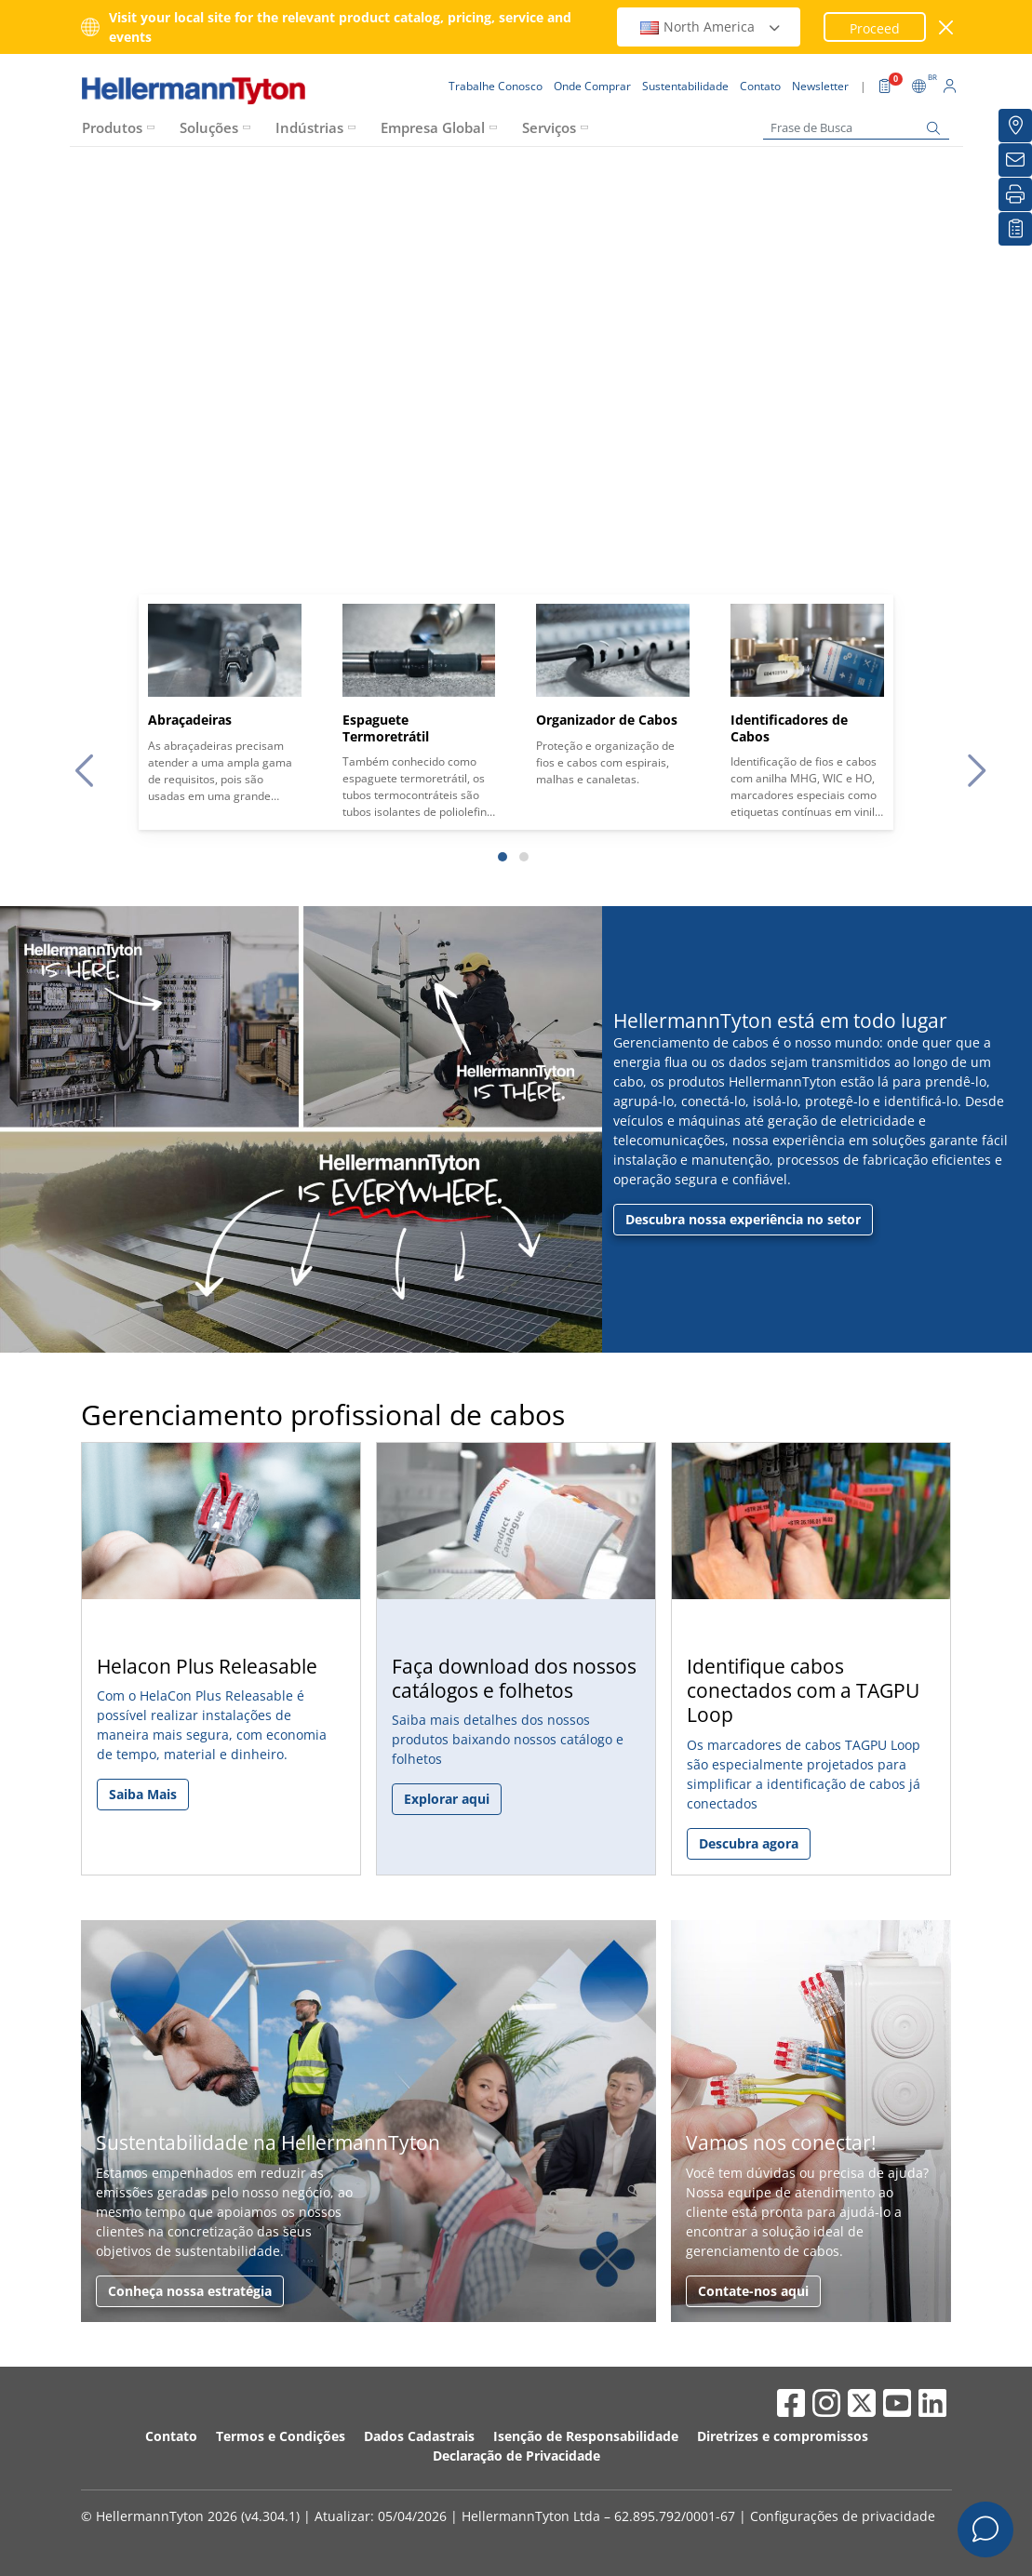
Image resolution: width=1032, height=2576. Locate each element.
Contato (171, 2436)
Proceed (875, 28)
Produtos (112, 127)
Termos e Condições (280, 2436)
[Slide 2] (524, 856)
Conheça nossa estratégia (190, 2291)
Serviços (549, 127)
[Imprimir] (1015, 194)
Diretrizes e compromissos (782, 2436)
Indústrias (309, 127)
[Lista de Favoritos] (1015, 229)
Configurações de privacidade (842, 2516)
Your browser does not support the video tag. (516, 430)
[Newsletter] (1015, 160)
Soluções (209, 127)
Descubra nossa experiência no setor (743, 1219)
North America (711, 26)
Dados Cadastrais (419, 2436)
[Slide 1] (502, 856)
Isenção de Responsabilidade (585, 2436)
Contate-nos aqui (753, 2291)
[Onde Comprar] (1015, 125)
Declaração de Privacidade (516, 2455)
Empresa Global (433, 127)
